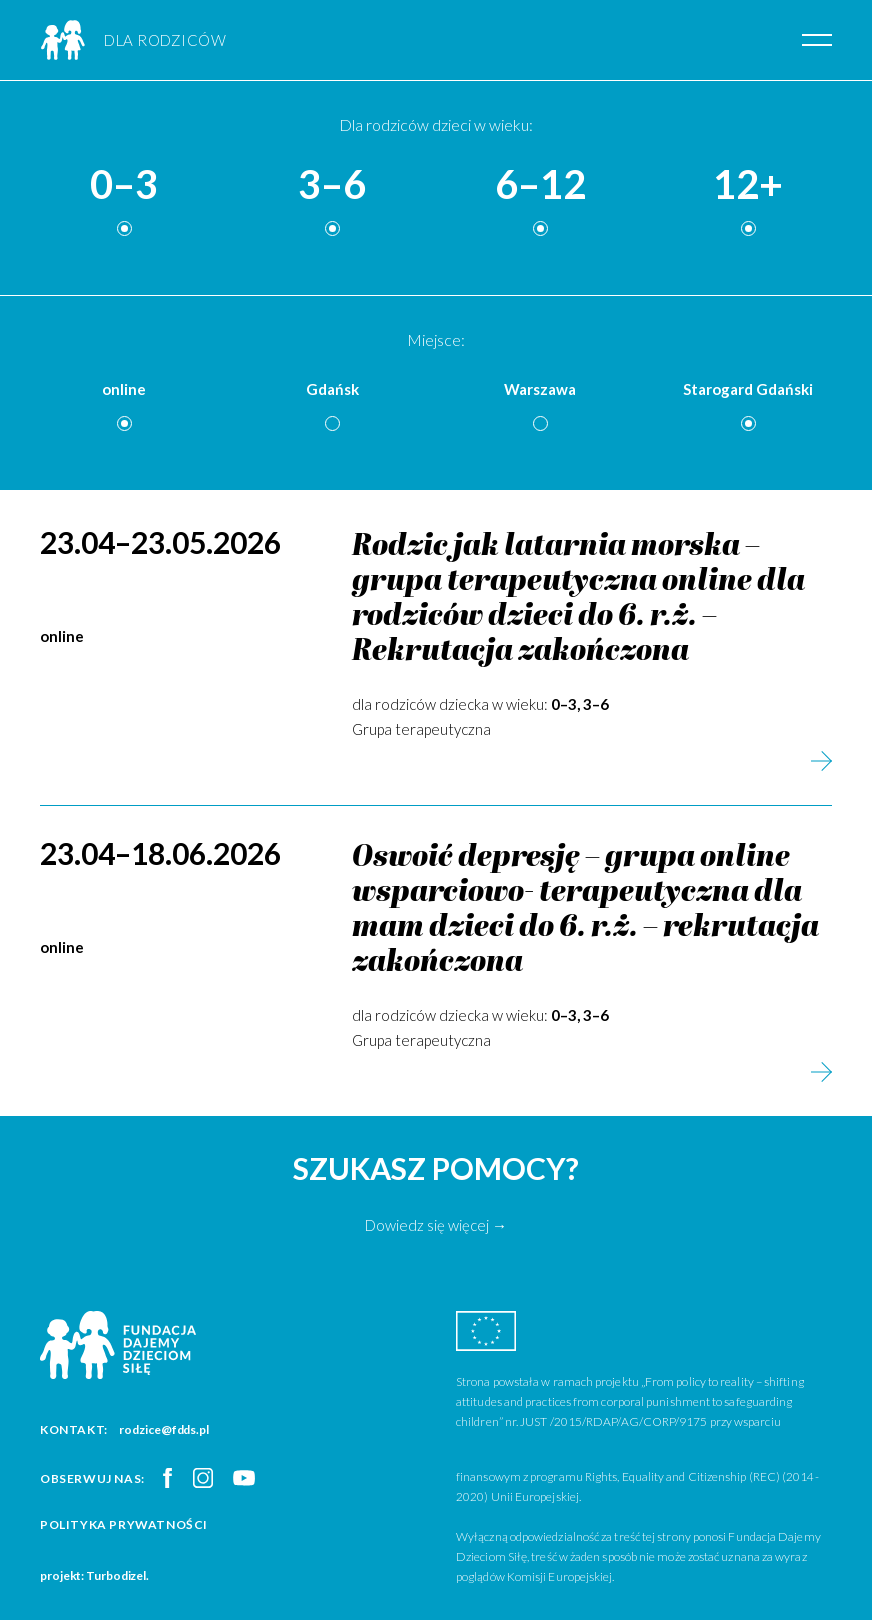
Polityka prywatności (124, 1524)
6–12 (540, 185)
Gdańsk (332, 389)
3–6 (332, 185)
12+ (748, 185)
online (124, 389)
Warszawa (540, 389)
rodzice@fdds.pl (164, 1429)
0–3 (124, 185)
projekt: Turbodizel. (94, 1575)
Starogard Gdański (748, 389)
